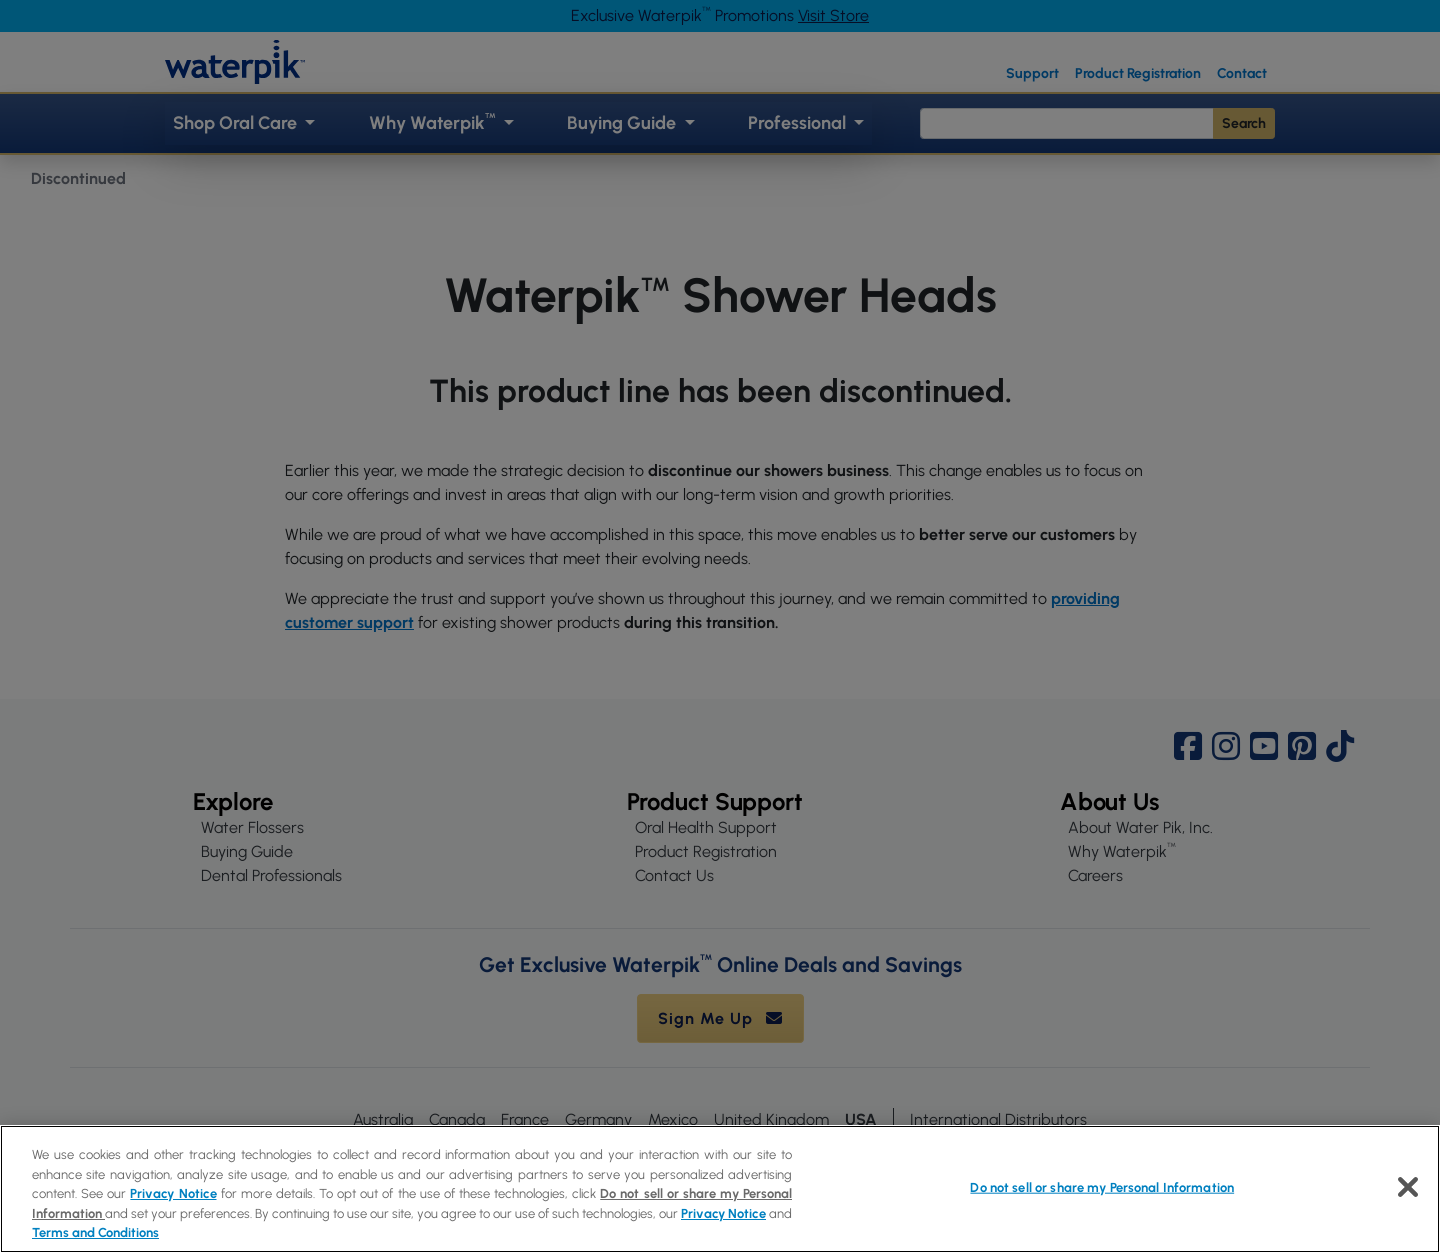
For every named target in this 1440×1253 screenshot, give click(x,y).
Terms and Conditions (95, 1232)
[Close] (1408, 1187)
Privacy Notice (173, 1193)
